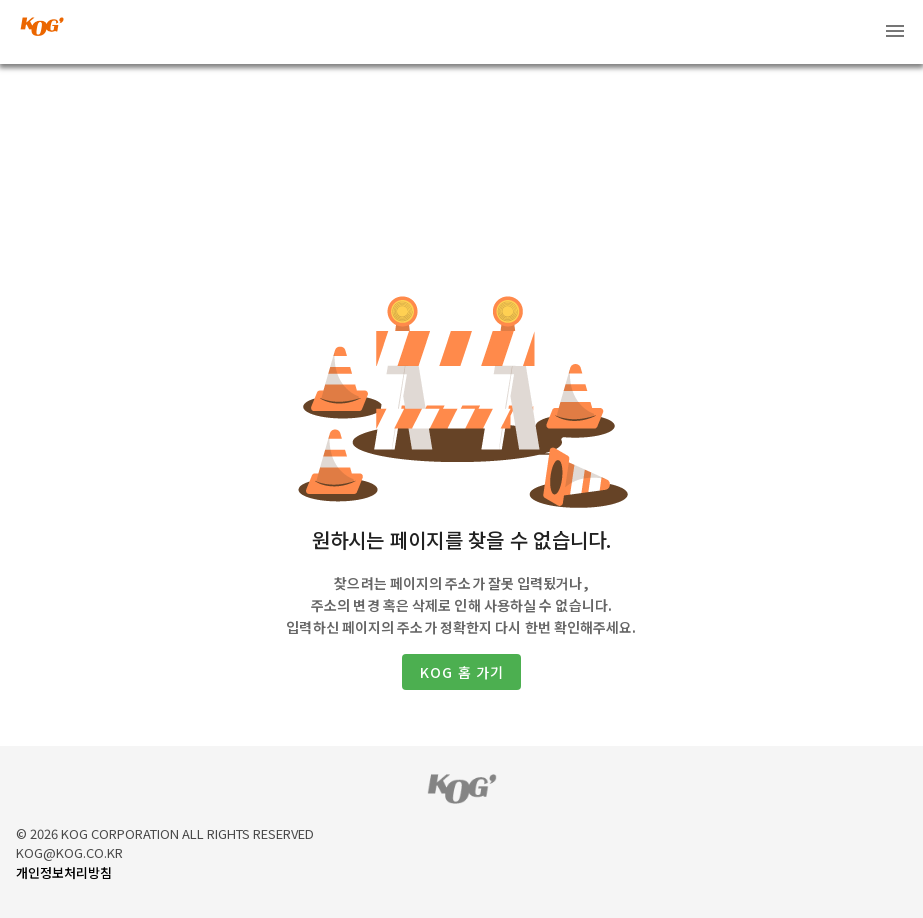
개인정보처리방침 (64, 872)
